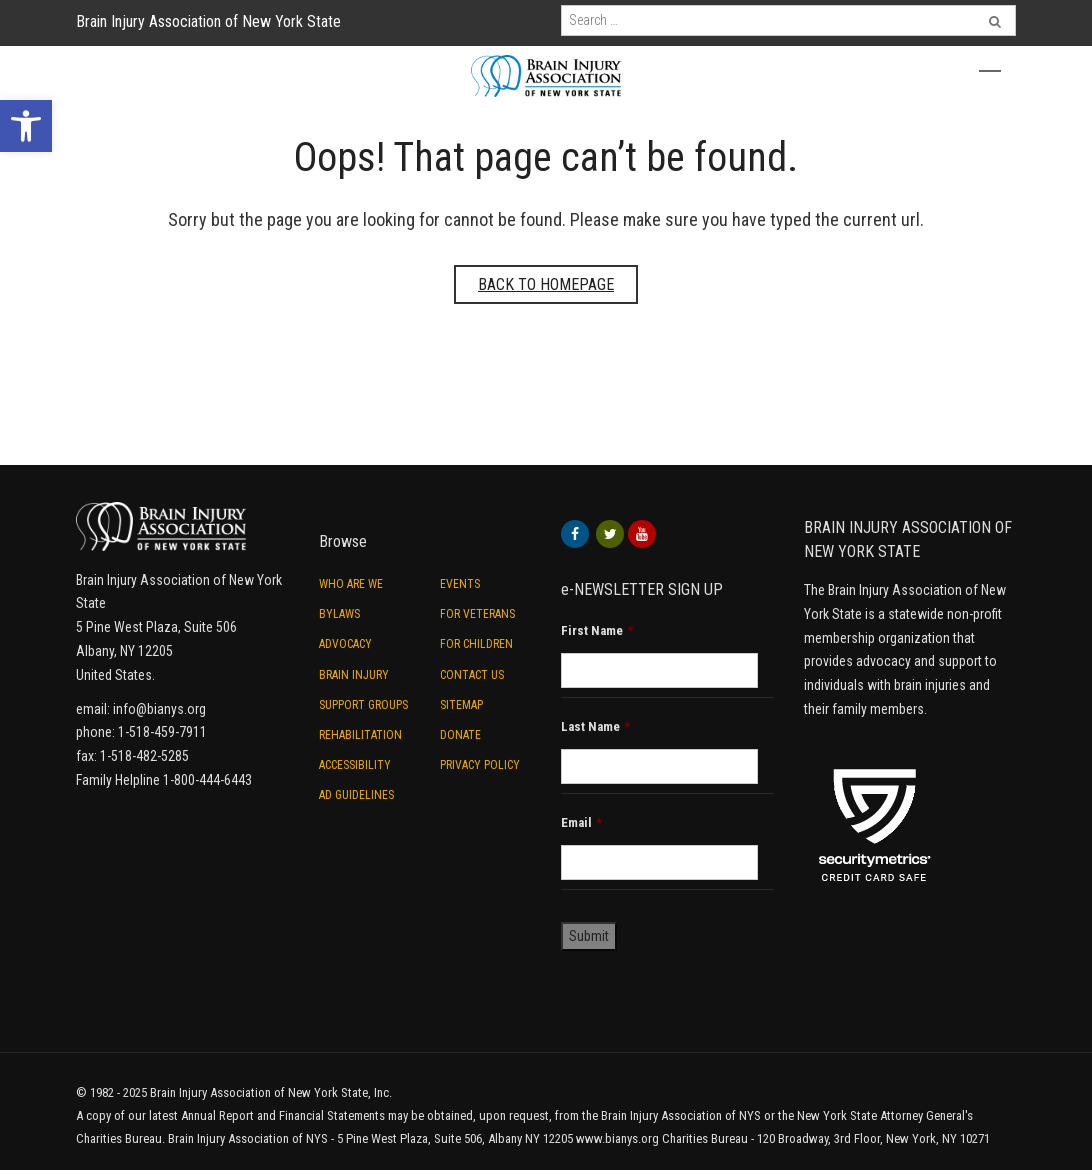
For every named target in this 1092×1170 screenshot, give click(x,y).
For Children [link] (476, 644)
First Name (597, 630)
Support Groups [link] (363, 705)
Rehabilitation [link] (360, 735)
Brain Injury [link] (354, 675)
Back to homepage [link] (546, 284)
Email (581, 822)
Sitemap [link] (461, 705)
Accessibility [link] (355, 765)
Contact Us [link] (472, 675)
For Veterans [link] (477, 614)
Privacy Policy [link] (480, 765)
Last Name (595, 726)
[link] (26, 126)
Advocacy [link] (345, 644)
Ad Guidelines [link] (356, 795)
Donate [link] (460, 735)
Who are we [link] (351, 584)
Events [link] (460, 584)
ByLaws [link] (339, 614)
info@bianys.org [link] (159, 709)
